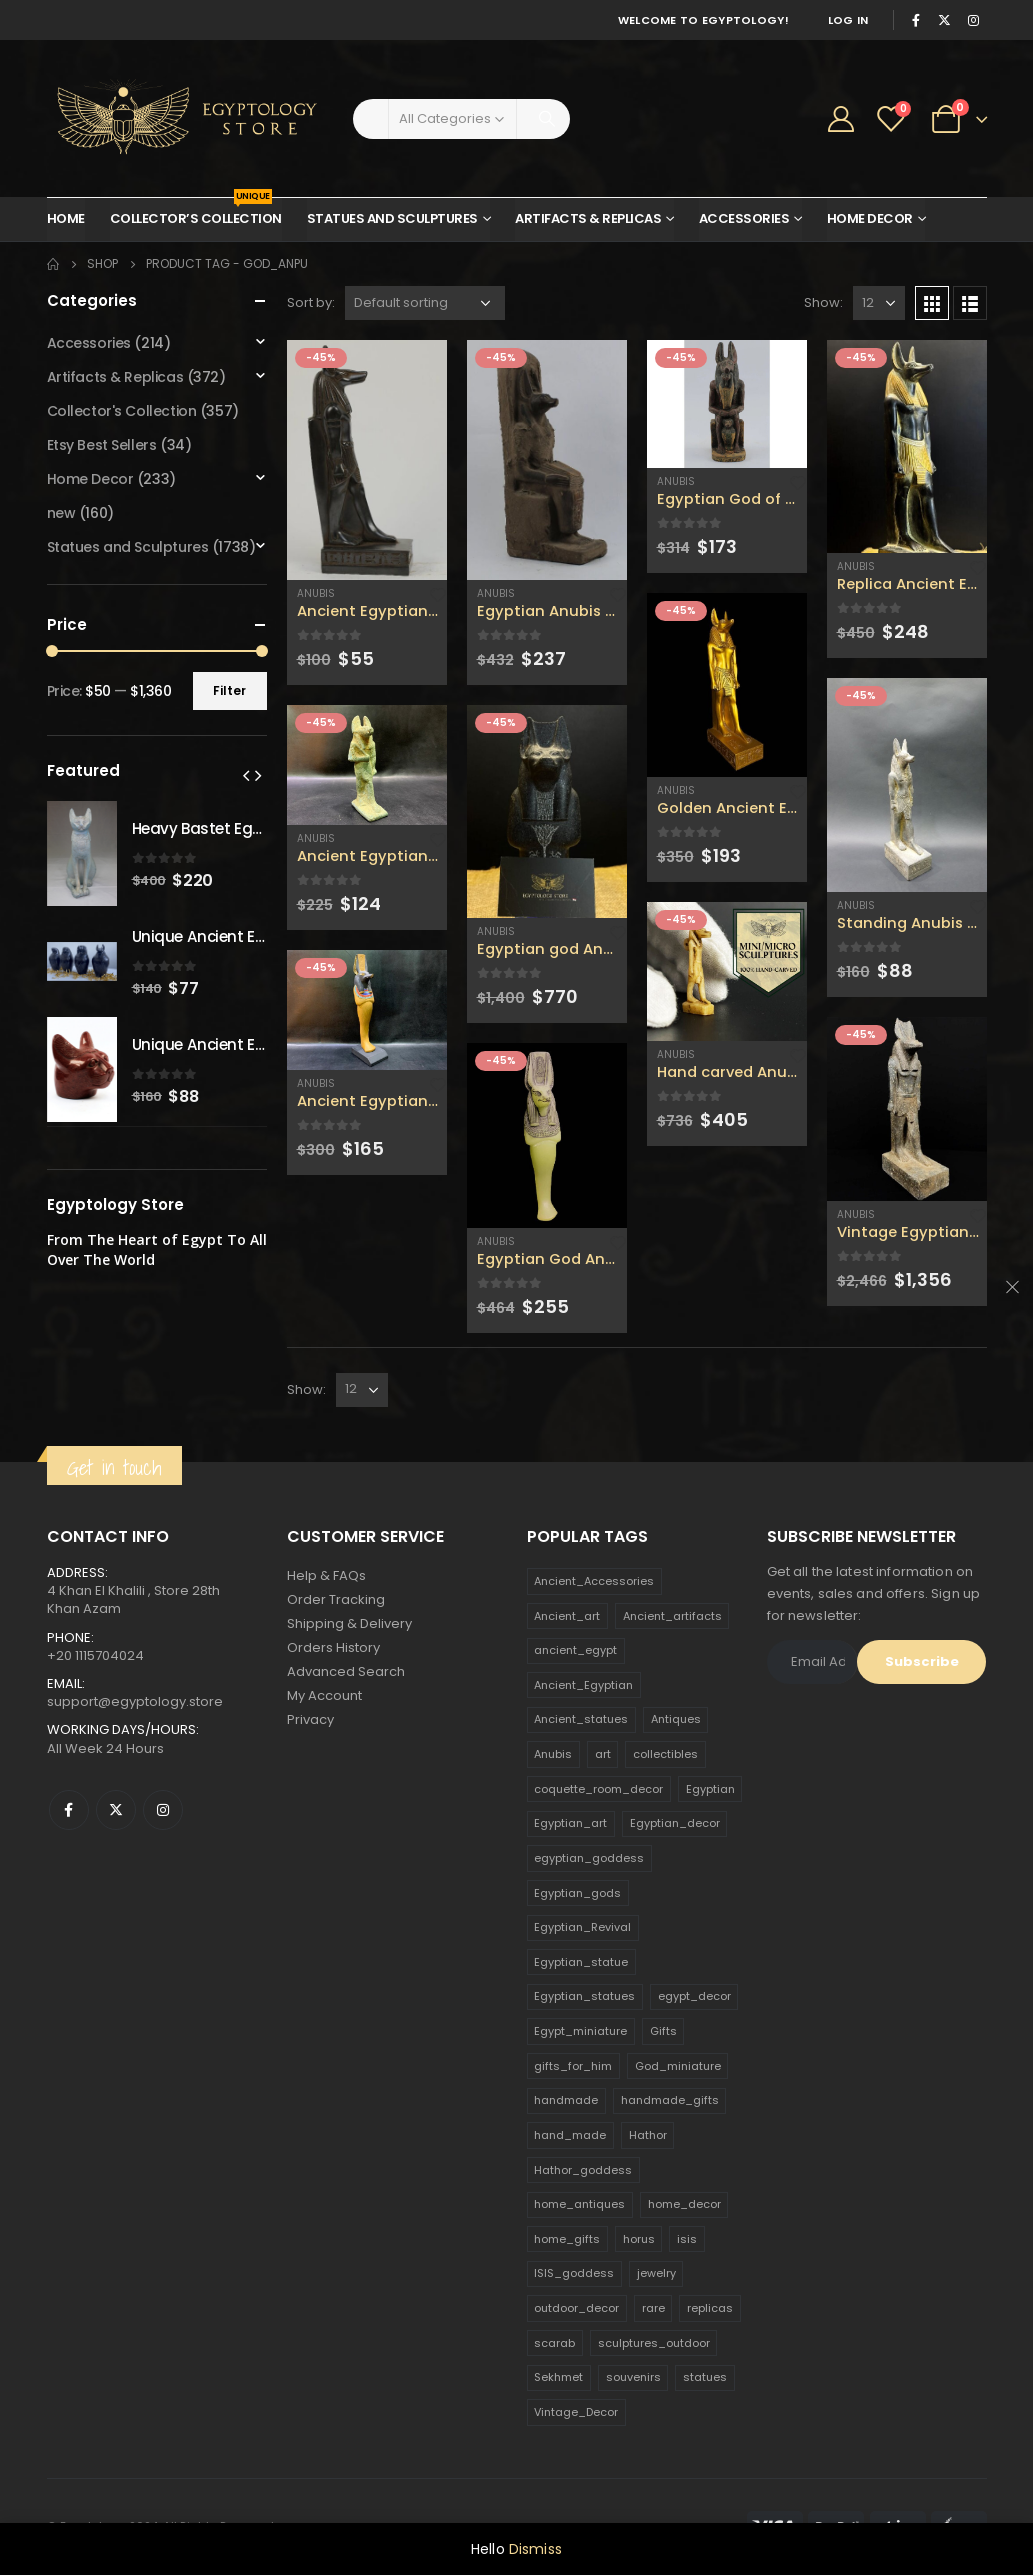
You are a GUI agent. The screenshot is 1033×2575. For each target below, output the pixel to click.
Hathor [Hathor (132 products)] (648, 2135)
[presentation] (246, 775)
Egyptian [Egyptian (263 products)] (710, 1789)
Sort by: (311, 302)
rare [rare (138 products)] (653, 2308)
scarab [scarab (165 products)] (554, 2343)
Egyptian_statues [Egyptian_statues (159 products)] (584, 1996)
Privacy (310, 1719)
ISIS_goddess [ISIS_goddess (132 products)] (574, 2273)
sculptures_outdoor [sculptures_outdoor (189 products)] (654, 2343)
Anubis (316, 593)
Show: (823, 302)
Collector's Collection (122, 411)
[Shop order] (425, 303)
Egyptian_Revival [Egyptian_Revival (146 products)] (582, 1927)
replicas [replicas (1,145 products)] (710, 2308)
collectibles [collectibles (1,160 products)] (665, 1754)
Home (66, 218)
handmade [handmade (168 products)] (566, 2100)
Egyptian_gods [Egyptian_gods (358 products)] (577, 1893)
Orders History (333, 1647)
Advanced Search (346, 1671)
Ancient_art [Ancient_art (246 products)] (567, 1616)
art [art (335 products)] (603, 1754)
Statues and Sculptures (392, 218)
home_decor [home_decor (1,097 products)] (684, 2204)
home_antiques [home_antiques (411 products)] (579, 2204)
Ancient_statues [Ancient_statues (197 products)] (581, 1719)
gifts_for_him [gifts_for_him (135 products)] (573, 2066)
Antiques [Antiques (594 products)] (676, 1719)
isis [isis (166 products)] (687, 2239)
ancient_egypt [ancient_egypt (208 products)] (575, 1650)
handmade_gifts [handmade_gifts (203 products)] (670, 2100)
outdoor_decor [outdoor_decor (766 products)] (576, 2308)
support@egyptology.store (135, 1701)
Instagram (163, 1810)
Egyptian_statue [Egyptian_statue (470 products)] (581, 1962)
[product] (367, 460)
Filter (229, 690)
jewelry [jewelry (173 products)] (656, 2273)
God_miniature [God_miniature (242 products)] (678, 2066)
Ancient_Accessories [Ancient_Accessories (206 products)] (594, 1581)
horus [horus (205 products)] (639, 2239)
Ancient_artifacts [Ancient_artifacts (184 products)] (672, 1616)
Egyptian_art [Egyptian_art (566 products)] (570, 1823)
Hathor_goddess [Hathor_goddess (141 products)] (583, 2170)
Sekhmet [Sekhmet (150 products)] (558, 2377)
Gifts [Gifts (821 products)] (663, 2031)
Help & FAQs (326, 1575)
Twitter (116, 1810)
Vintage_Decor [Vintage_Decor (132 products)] (576, 2412)
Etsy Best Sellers (102, 445)
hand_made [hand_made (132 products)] (570, 2135)
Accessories (744, 218)
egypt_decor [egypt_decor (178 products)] (694, 1996)
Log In (848, 20)
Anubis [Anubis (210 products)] (553, 1754)
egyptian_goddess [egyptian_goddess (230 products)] (589, 1858)
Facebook (69, 1810)
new (61, 513)
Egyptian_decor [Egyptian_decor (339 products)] (675, 1823)
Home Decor (870, 218)
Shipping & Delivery (349, 1623)
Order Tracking (336, 1599)
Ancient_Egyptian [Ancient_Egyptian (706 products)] (583, 1685)
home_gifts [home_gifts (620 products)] (567, 2239)
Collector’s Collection (196, 213)
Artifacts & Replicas (588, 218)
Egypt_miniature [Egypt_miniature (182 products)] (580, 2031)
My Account (324, 1695)
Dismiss (535, 2549)
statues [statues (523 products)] (705, 2377)
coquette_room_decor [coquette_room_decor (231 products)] (598, 1789)
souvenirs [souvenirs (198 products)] (633, 2377)
